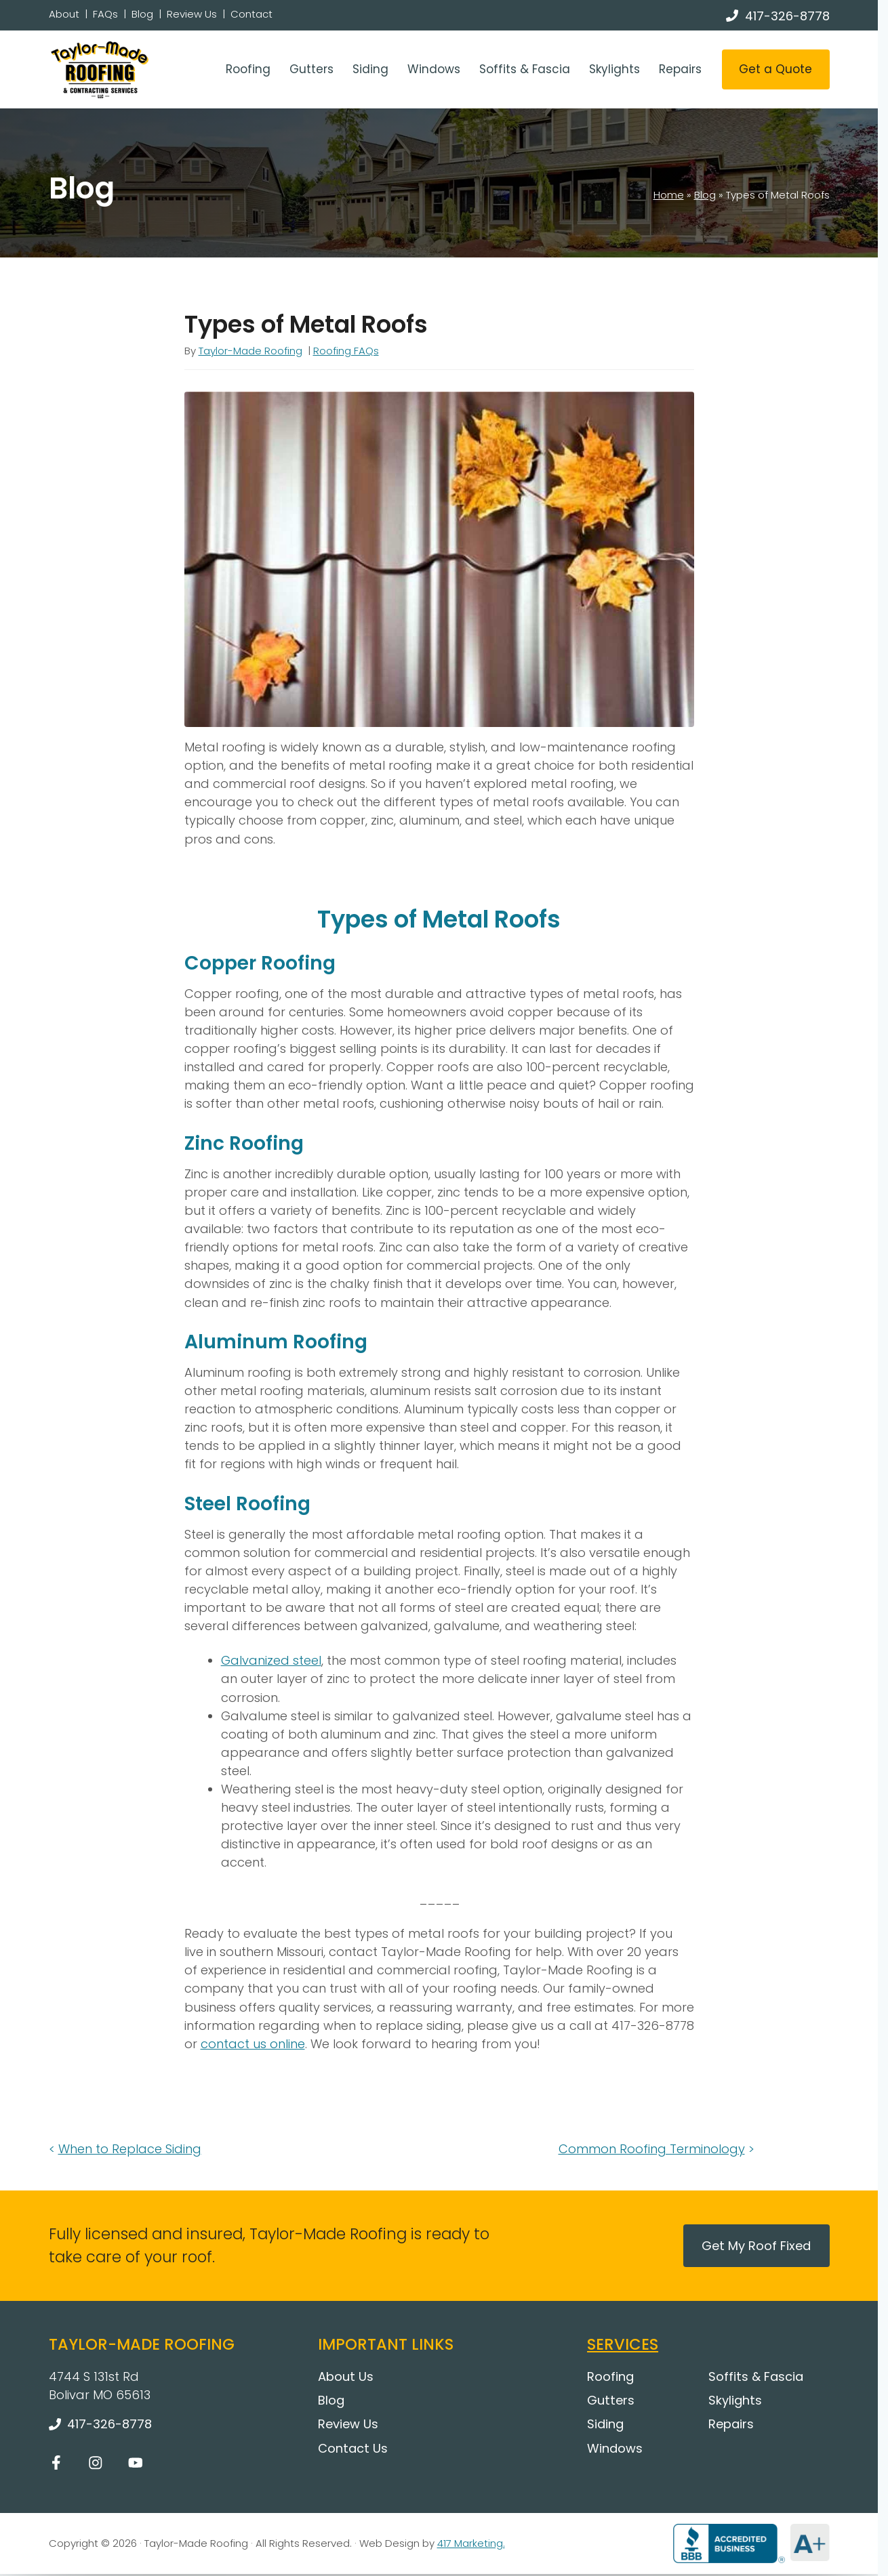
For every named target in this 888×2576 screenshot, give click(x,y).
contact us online (253, 2043)
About (64, 14)
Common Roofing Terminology (652, 2148)
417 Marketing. (471, 2543)
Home (668, 195)
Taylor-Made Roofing (250, 351)
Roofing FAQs (346, 351)
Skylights (614, 69)
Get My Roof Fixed (756, 2245)
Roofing (248, 69)
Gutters (311, 69)
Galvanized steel (271, 1660)
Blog (142, 14)
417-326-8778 (787, 15)
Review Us (192, 14)
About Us (346, 2376)
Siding (370, 69)
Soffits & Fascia (524, 69)
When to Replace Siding (129, 2148)
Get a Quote (775, 69)
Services (622, 2344)
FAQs (105, 14)
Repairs (680, 69)
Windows (433, 69)
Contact (251, 14)
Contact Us (353, 2448)
